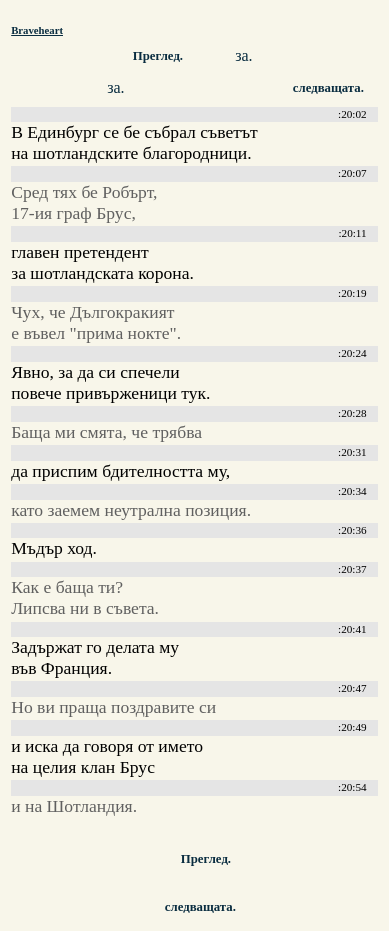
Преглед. (158, 56)
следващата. (200, 907)
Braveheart (37, 30)
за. (243, 55)
